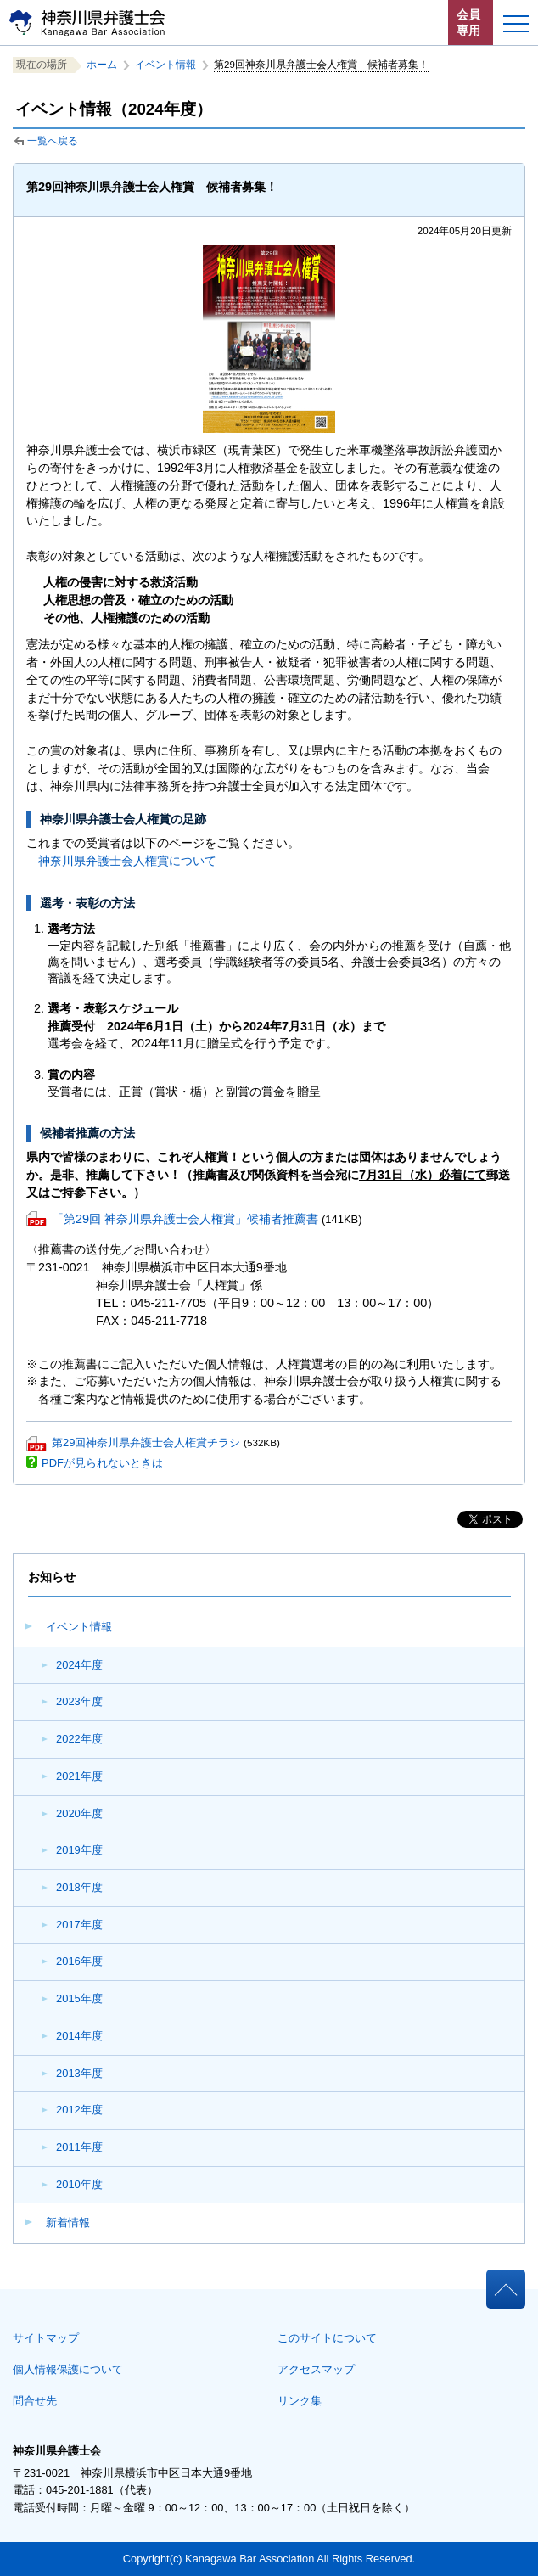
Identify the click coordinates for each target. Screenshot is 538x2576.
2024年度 (79, 1664)
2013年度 (79, 2073)
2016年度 (79, 1961)
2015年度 (79, 1998)
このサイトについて (327, 2338)
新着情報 (68, 2222)
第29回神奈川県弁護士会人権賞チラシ (146, 1442)
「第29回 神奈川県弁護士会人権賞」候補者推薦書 (185, 1219)
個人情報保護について (68, 2369)
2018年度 (79, 1887)
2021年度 (79, 1776)
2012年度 (79, 2109)
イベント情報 (79, 1626)
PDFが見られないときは (102, 1462)
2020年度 (79, 1813)
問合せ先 (35, 2400)
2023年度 (79, 1701)
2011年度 (79, 2147)
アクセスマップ (316, 2369)
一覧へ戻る (52, 141)
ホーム (102, 64)
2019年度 (79, 1850)
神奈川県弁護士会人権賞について (127, 860)
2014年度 (79, 2035)
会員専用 (468, 22)
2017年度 (79, 1924)
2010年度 (79, 2184)
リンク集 (299, 2400)
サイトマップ (46, 2338)
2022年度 (79, 1738)
